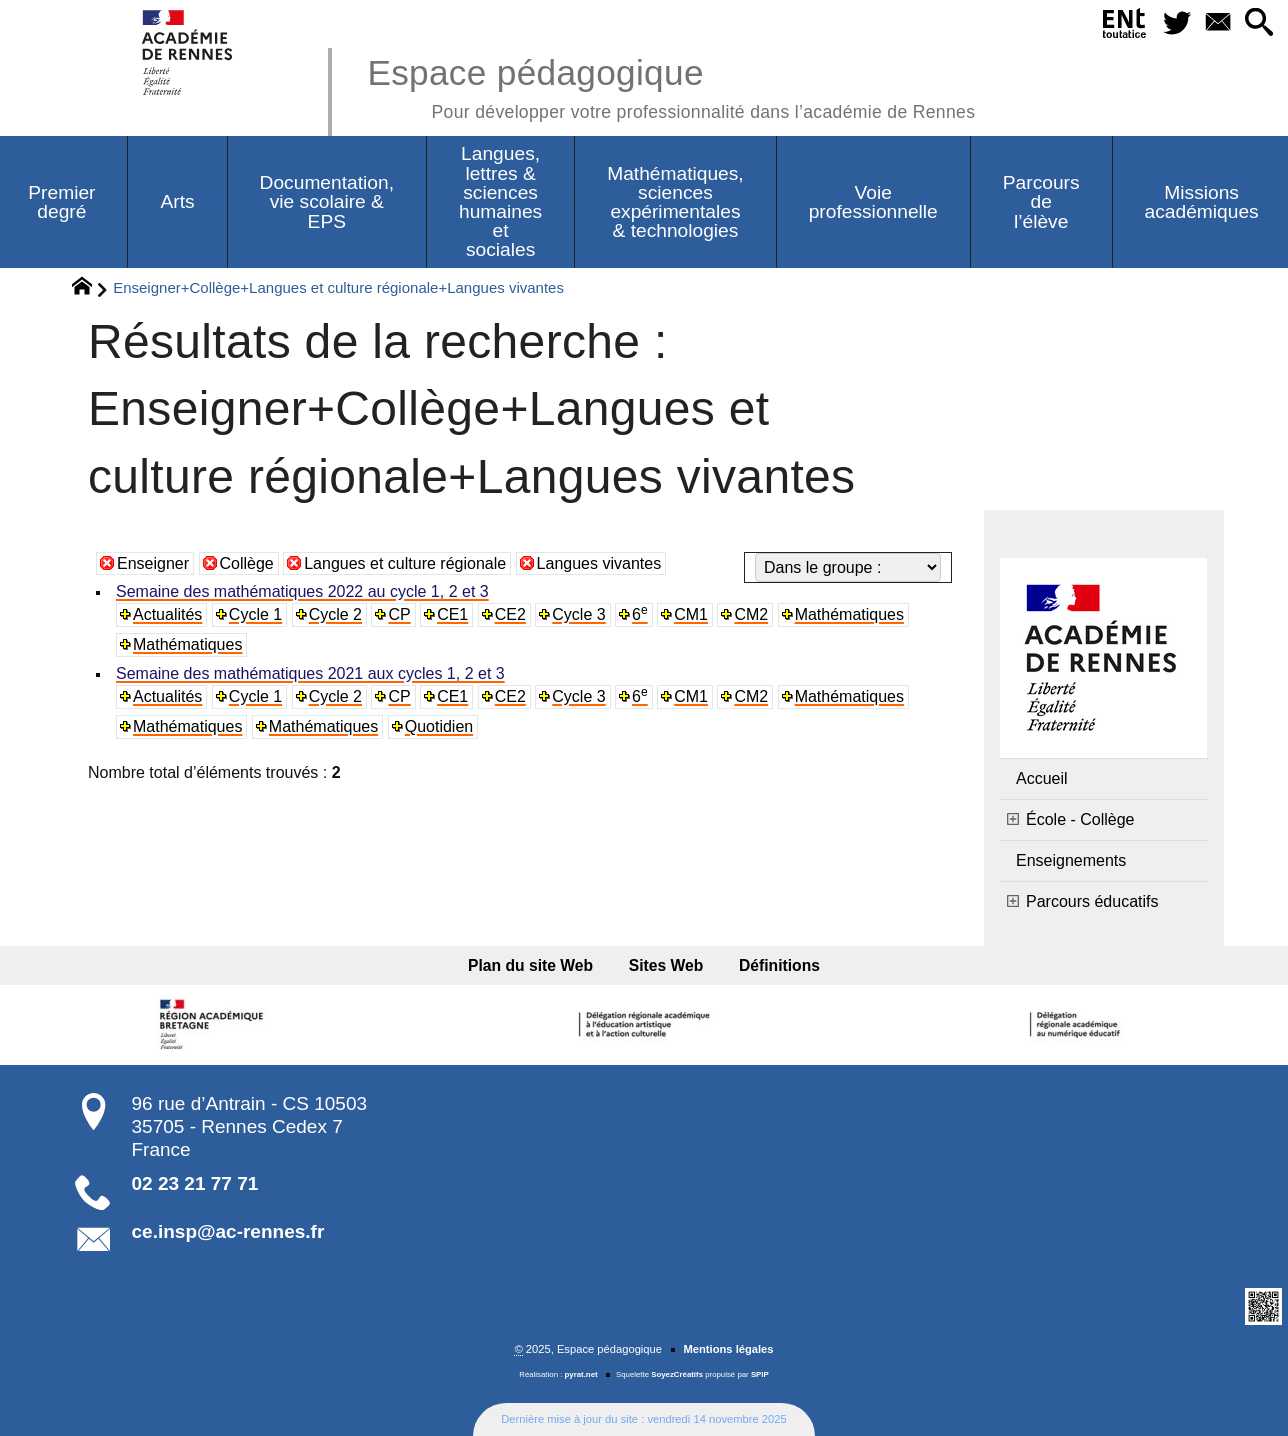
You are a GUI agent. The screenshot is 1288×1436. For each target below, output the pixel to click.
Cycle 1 (255, 614)
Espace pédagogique (671, 85)
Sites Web (666, 965)
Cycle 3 (578, 614)
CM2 (751, 614)
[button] (1259, 23)
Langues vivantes (599, 563)
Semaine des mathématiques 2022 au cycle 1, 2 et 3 (302, 591)
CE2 (510, 614)
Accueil (1042, 778)
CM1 (691, 614)
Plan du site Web (530, 965)
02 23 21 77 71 (195, 1183)
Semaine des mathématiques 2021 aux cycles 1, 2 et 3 (310, 673)
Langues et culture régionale (405, 563)
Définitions (779, 965)
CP (399, 614)
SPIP (760, 1374)
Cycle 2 (335, 614)
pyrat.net (581, 1374)
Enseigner (153, 563)
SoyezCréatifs (677, 1374)
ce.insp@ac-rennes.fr (228, 1231)
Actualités (167, 614)
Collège (247, 563)
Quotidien (439, 726)
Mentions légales (728, 1349)
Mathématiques (849, 614)
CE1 (452, 614)
